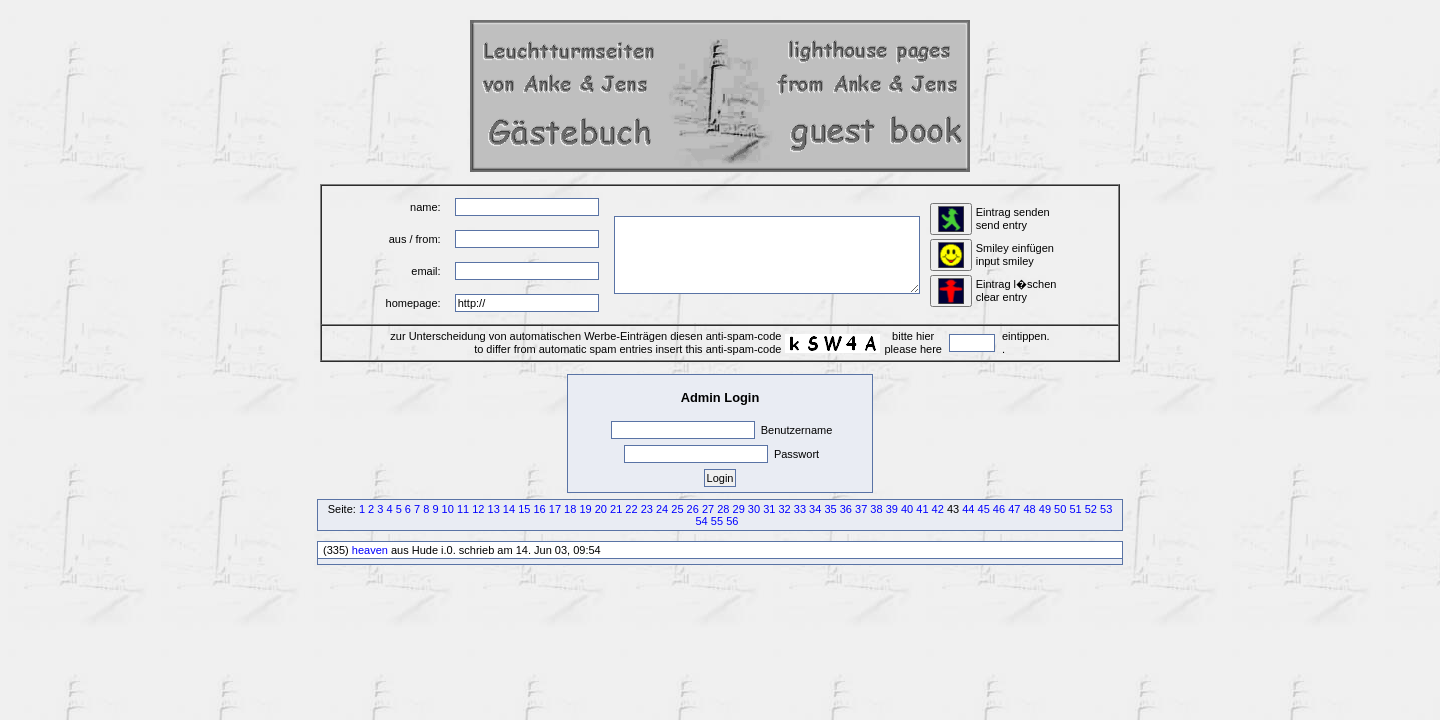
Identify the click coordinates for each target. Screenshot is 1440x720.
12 (478, 509)
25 (677, 509)
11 (463, 509)
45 (984, 509)
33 (800, 509)
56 (732, 521)
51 (1075, 509)
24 (662, 509)
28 (723, 509)
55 (717, 521)
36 (846, 509)
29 (739, 509)
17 (555, 509)
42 (938, 509)
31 (769, 509)
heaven (370, 550)
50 (1060, 509)
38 (876, 509)
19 (585, 509)
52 (1091, 509)
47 (1014, 509)
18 (570, 509)
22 (631, 509)
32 (784, 509)
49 (1045, 509)
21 (616, 509)
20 (601, 509)
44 (968, 509)
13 (494, 509)
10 (448, 509)
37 (861, 509)
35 (830, 509)
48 (1029, 509)
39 (892, 509)
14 (509, 509)
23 (647, 509)
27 (708, 509)
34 (815, 509)
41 (922, 509)
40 (907, 509)
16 (539, 509)
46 (999, 509)
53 (1106, 509)
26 (693, 509)
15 (524, 509)
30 (754, 509)
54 (702, 521)
